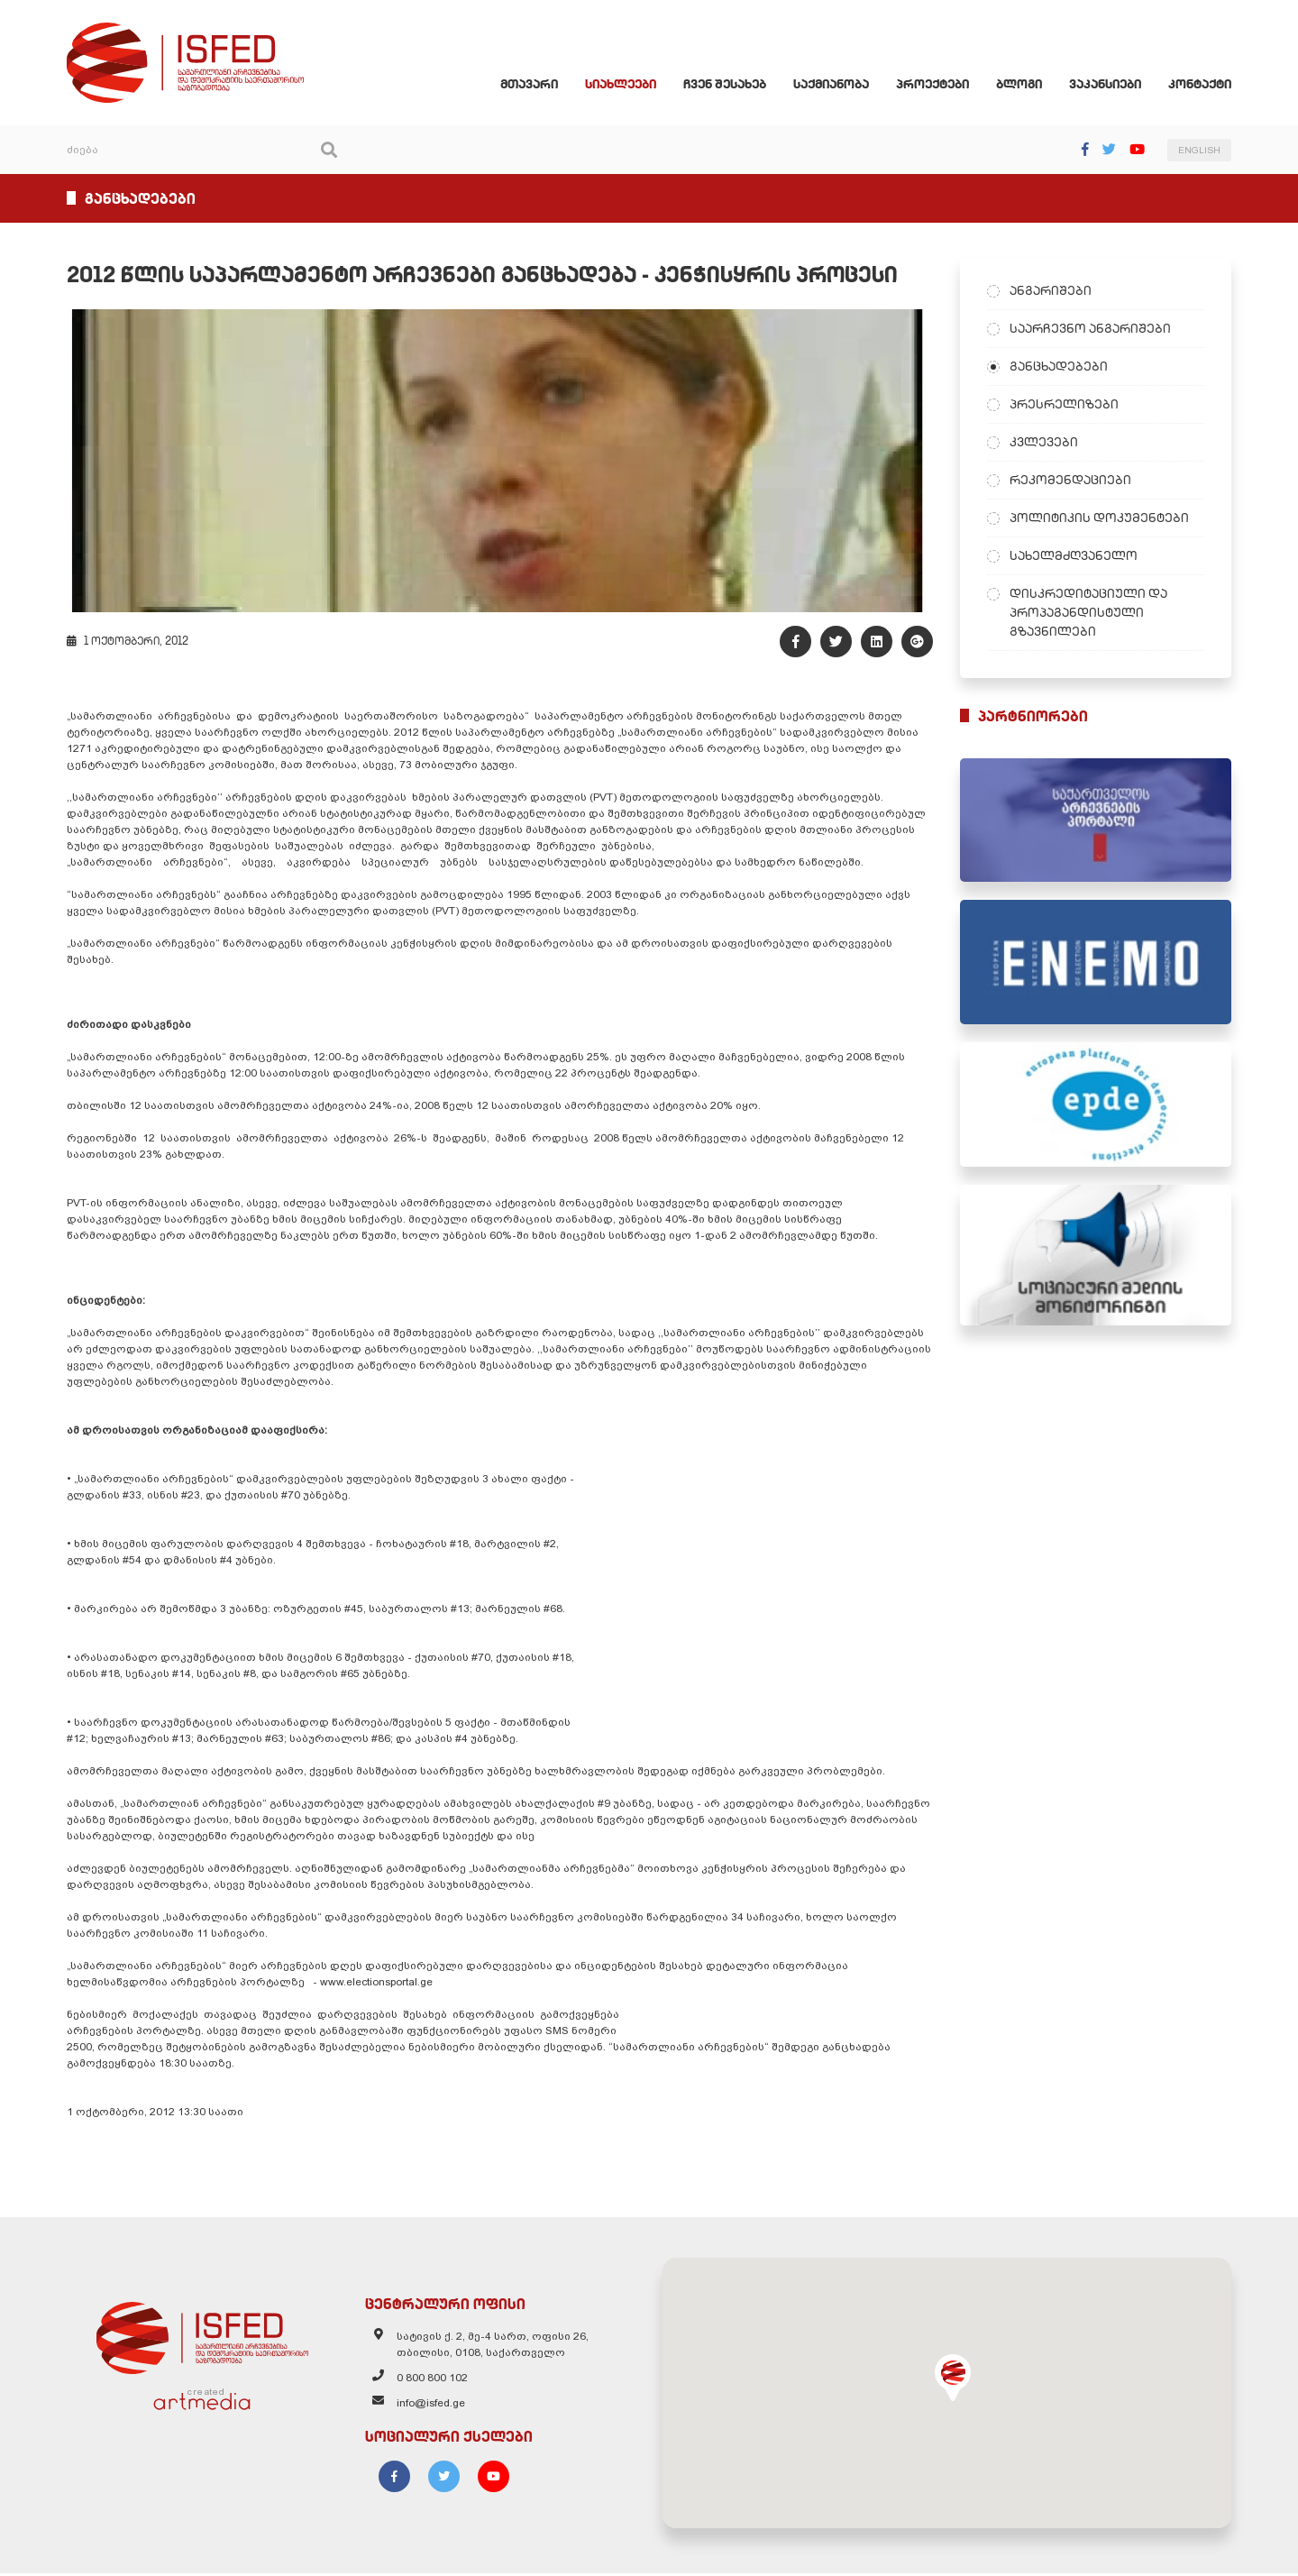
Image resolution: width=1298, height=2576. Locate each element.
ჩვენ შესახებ (728, 85)
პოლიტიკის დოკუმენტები (1102, 518)
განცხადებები (1061, 367)
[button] (955, 2380)
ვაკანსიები (1109, 85)
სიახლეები (624, 85)
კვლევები (1046, 443)
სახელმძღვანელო (1076, 556)
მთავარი (533, 85)
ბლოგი (1023, 85)
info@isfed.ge (429, 2406)
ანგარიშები (1053, 291)
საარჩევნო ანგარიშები (1093, 329)
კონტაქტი (1203, 85)
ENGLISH (1203, 151)
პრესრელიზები (1066, 405)
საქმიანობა (835, 85)
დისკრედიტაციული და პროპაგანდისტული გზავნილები (1091, 613)
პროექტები (936, 85)
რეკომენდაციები (1073, 480)
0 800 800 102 (430, 2381)
